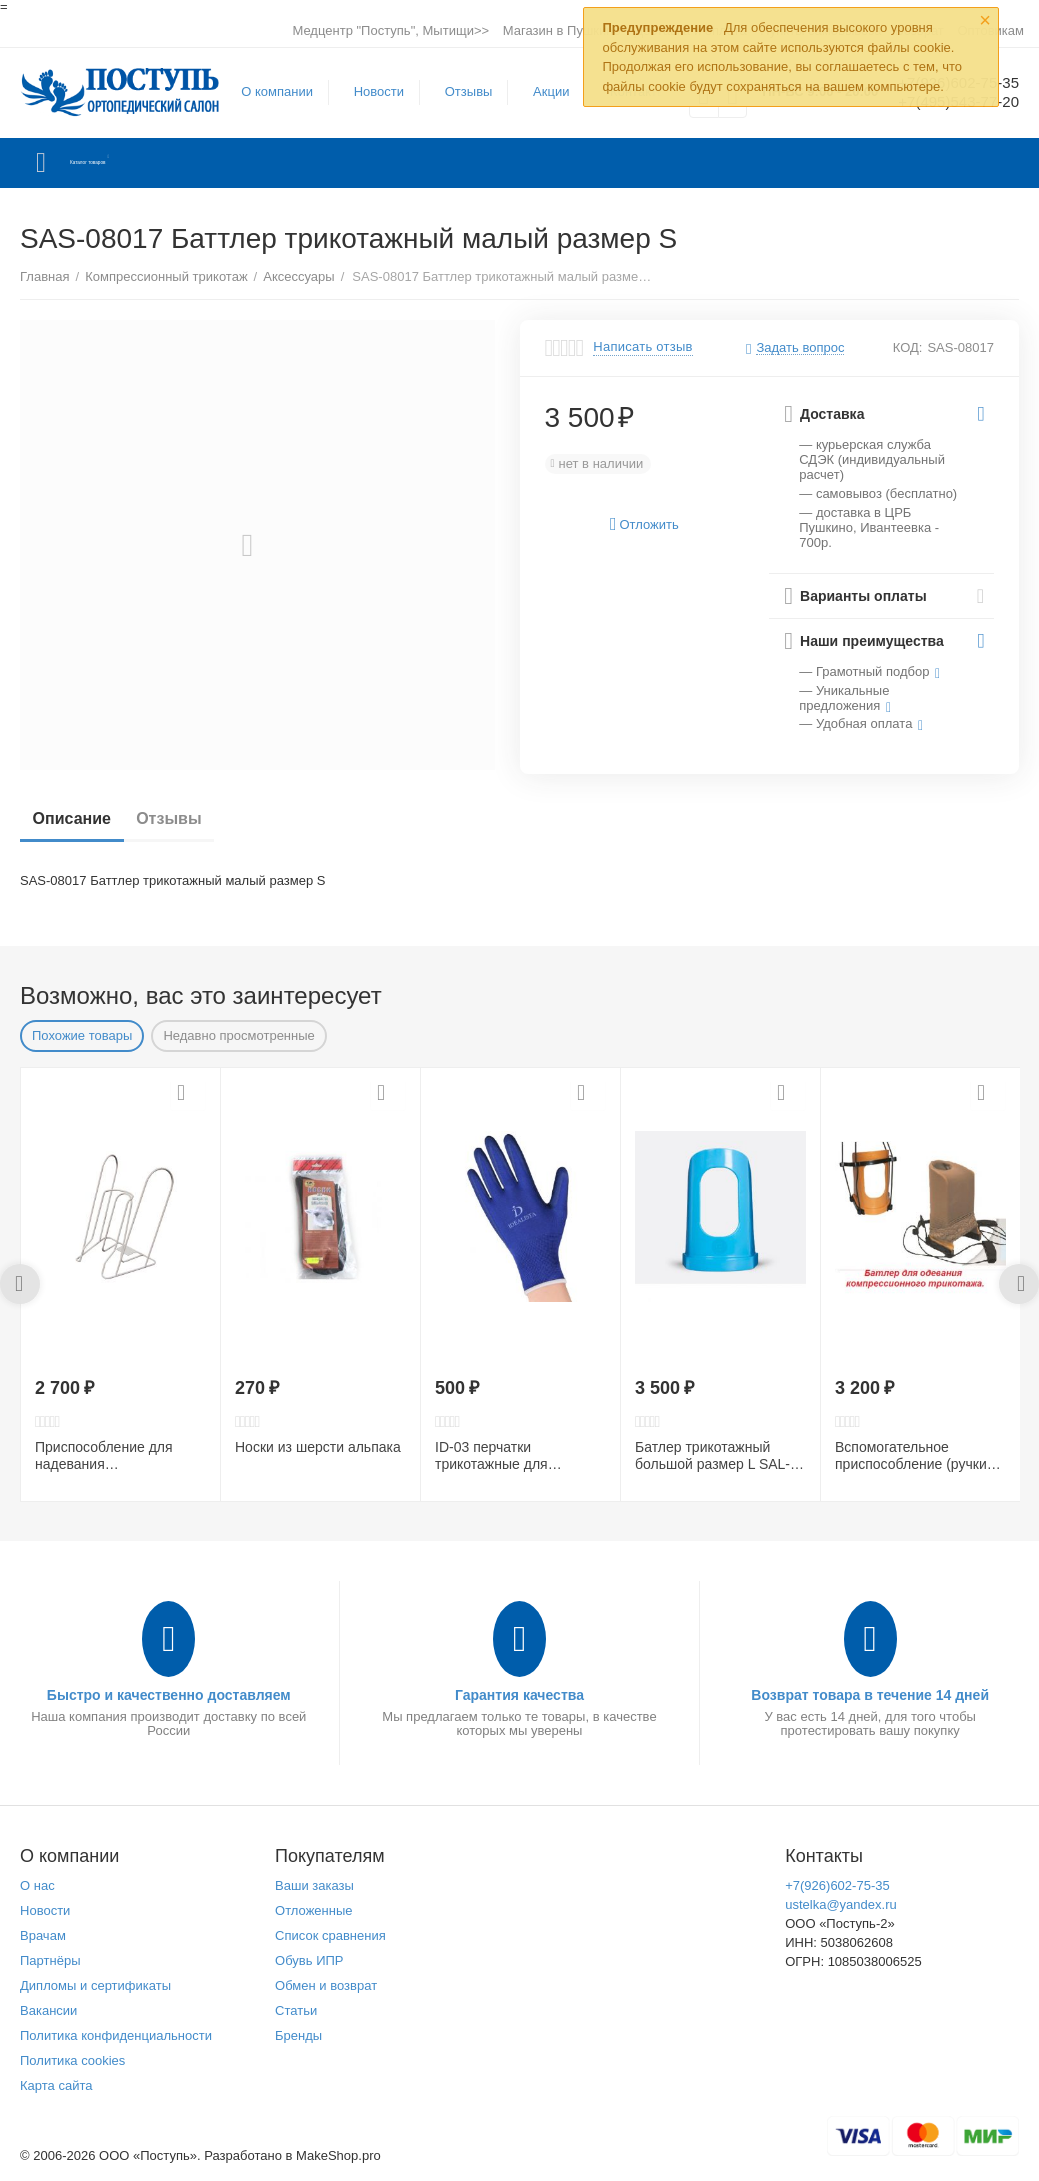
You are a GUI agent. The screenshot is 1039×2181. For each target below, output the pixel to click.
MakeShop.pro (338, 2155)
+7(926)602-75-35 (837, 1885)
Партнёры (50, 1960)
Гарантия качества (519, 1695)
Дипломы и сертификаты (95, 1985)
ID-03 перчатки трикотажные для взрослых (491, 1456)
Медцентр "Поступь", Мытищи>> (390, 30)
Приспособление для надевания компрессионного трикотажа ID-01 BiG (104, 1456)
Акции (539, 91)
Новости (367, 91)
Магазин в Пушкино (562, 30)
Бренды (298, 2035)
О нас (37, 1885)
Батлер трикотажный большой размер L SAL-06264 (712, 1456)
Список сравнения (330, 1935)
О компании (265, 91)
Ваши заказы (314, 1885)
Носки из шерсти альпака (318, 1447)
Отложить (644, 524)
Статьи (296, 2010)
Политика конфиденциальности (116, 2035)
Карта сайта (56, 2085)
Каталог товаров (138, 163)
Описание (79, 818)
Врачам (43, 1935)
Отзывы (457, 91)
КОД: (908, 347)
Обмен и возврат (326, 1985)
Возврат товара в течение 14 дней (870, 1695)
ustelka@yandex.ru (841, 1904)
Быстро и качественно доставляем (169, 1695)
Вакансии (48, 2010)
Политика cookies (72, 2060)
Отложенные (314, 1910)
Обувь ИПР (309, 1960)
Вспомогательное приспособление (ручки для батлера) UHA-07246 (916, 1456)
